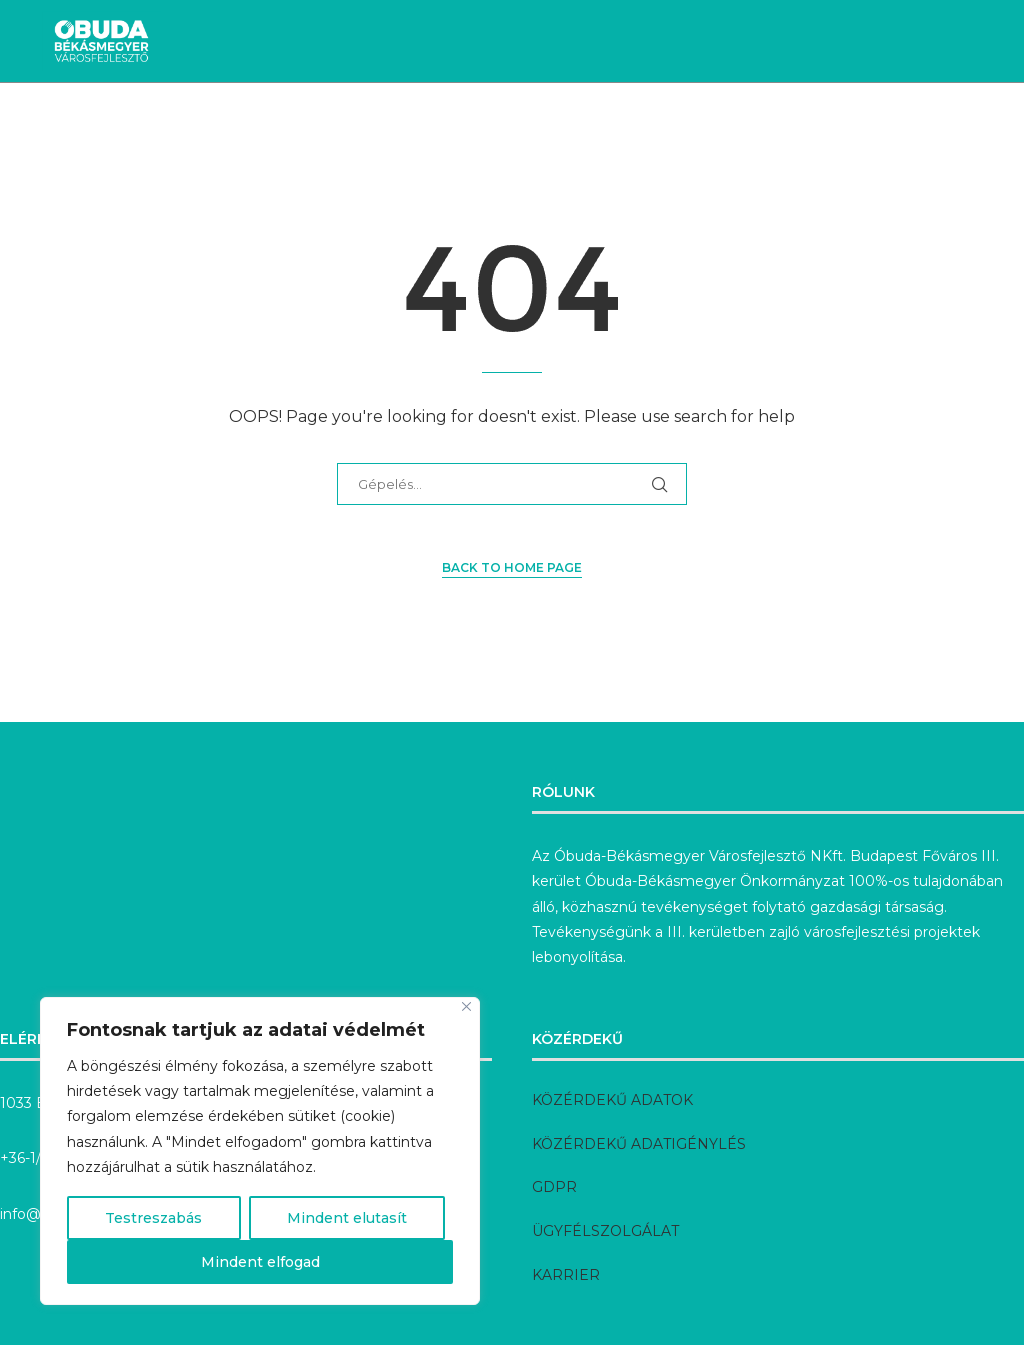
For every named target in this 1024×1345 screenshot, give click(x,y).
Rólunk (909, 130)
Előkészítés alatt (662, 130)
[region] (260, 1151)
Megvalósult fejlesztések (460, 130)
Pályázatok (805, 130)
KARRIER (566, 1275)
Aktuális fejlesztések (239, 130)
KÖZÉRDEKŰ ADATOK (612, 1100)
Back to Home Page (512, 567)
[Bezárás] (466, 1006)
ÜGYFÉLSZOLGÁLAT (605, 1231)
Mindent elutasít (347, 1218)
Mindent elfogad (260, 1262)
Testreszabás (153, 1218)
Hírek (100, 130)
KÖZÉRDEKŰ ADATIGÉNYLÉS (639, 1144)
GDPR (554, 1187)
